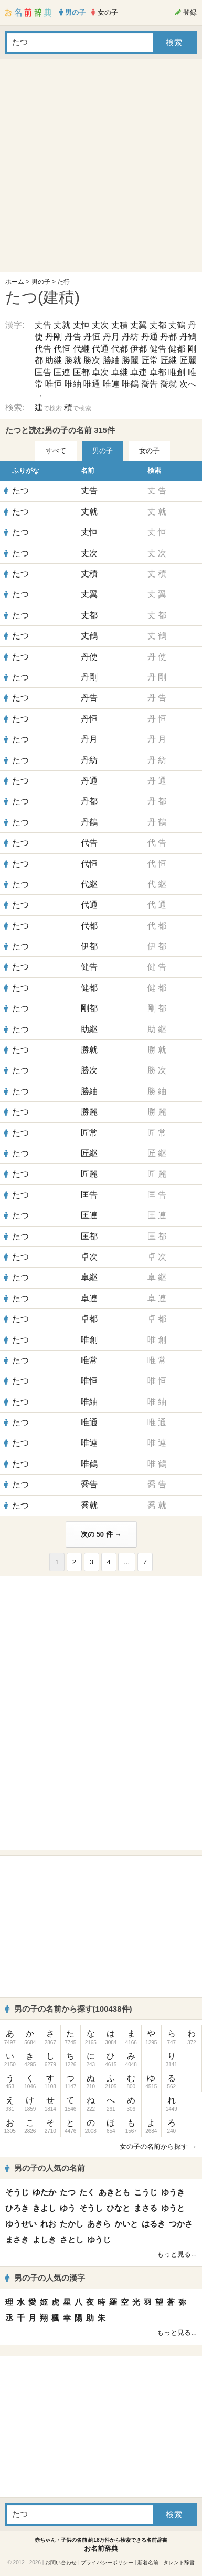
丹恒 (91, 336)
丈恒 (81, 325)
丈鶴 (176, 325)
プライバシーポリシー (107, 2562)
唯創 (176, 372)
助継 (53, 360)
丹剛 (53, 336)
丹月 (111, 336)
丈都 (158, 325)
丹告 (73, 336)
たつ (20, 490)
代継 (81, 348)
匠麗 (187, 360)
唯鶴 (130, 383)
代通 (100, 348)
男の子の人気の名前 (45, 2167)
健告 (158, 348)
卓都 (158, 372)
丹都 (168, 336)
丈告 (43, 325)
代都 (119, 348)
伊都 (138, 348)
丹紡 (130, 336)
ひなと (118, 2207)
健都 (176, 348)
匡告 (43, 372)
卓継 (119, 372)
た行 (63, 281)
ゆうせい (21, 2223)
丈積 (119, 325)
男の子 (40, 281)
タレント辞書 (179, 2562)
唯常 (89, 1360)
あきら (99, 2223)
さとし (71, 2239)
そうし (91, 2207)
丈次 (100, 325)
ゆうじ (99, 2239)
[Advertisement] (98, 168)
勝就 (73, 360)
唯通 (91, 383)
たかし (71, 2223)
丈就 (62, 325)
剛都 (89, 1008)
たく (87, 2192)
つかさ (181, 2223)
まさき (17, 2239)
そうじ (17, 2192)
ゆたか (44, 2192)
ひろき (17, 2207)
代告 (43, 348)
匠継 (168, 360)
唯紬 (73, 383)
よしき (44, 2239)
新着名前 (147, 2562)
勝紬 (111, 360)
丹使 (89, 656)
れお (48, 2223)
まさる (145, 2207)
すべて (56, 451)
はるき (153, 2223)
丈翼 (138, 325)
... (127, 1562)
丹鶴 (187, 336)
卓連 (138, 372)
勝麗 (130, 360)
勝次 (91, 360)
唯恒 (53, 383)
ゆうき (173, 2192)
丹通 (149, 336)
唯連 (111, 383)
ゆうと (173, 2207)
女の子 (149, 451)
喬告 (149, 383)
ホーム (14, 281)
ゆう (68, 2207)
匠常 (149, 360)
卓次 (100, 372)
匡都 (81, 372)
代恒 (62, 348)
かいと (126, 2223)
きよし (44, 2207)
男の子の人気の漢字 (45, 2277)
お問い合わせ (61, 2562)
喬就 (168, 383)
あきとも (114, 2192)
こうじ (145, 2192)
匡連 (62, 372)
